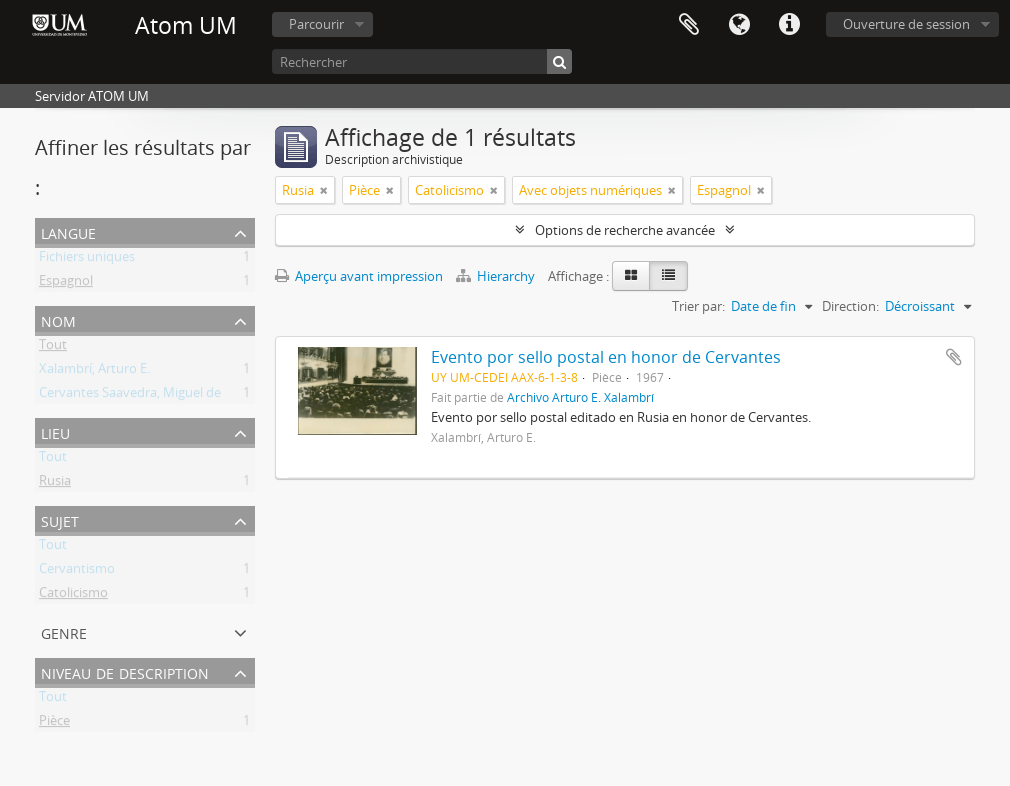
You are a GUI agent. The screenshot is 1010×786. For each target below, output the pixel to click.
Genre (64, 631)
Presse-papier (689, 25)
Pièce (54, 724)
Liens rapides (789, 25)
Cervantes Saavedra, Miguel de (130, 396)
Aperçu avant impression (359, 276)
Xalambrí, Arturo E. (94, 372)
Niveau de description (125, 671)
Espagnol (66, 284)
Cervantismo (77, 572)
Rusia (55, 484)
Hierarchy (497, 276)
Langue (739, 25)
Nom (58, 319)
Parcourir (316, 24)
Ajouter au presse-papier (954, 357)
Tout (53, 348)
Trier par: (698, 306)
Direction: (850, 306)
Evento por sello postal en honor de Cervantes (606, 357)
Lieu (55, 431)
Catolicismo (73, 596)
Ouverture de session (906, 24)
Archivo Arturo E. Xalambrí (580, 397)
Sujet (60, 519)
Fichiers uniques (87, 260)
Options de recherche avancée (625, 230)
